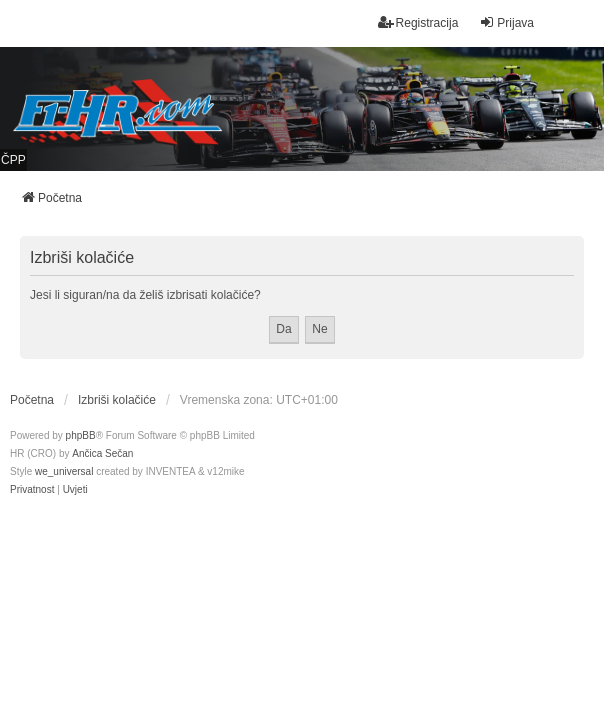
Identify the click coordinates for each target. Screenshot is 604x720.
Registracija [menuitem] (418, 22)
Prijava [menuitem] (506, 22)
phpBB (81, 435)
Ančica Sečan (102, 453)
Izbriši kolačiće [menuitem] (117, 400)
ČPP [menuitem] (13, 160)
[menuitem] (32, 490)
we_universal (64, 471)
